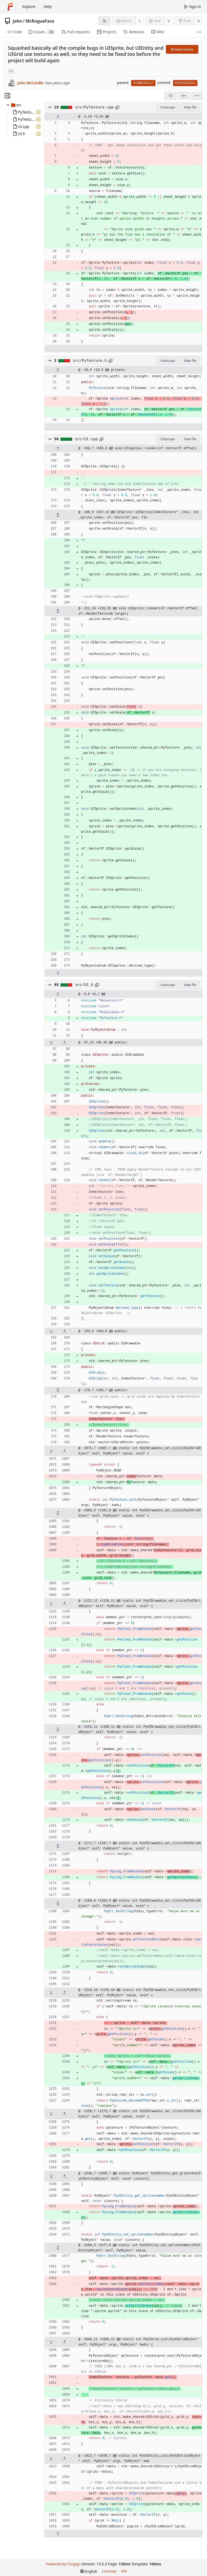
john (17, 21)
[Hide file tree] (7, 95)
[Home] (10, 6)
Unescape (167, 107)
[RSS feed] (104, 20)
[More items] (199, 32)
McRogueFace (39, 21)
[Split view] (183, 96)
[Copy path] (117, 107)
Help (48, 6)
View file (190, 107)
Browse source (182, 49)
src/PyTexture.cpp (94, 107)
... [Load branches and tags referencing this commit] (11, 71)
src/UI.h (84, 985)
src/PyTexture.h (90, 361)
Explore (28, 6)
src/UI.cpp (86, 439)
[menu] (197, 96)
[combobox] (170, 96)
